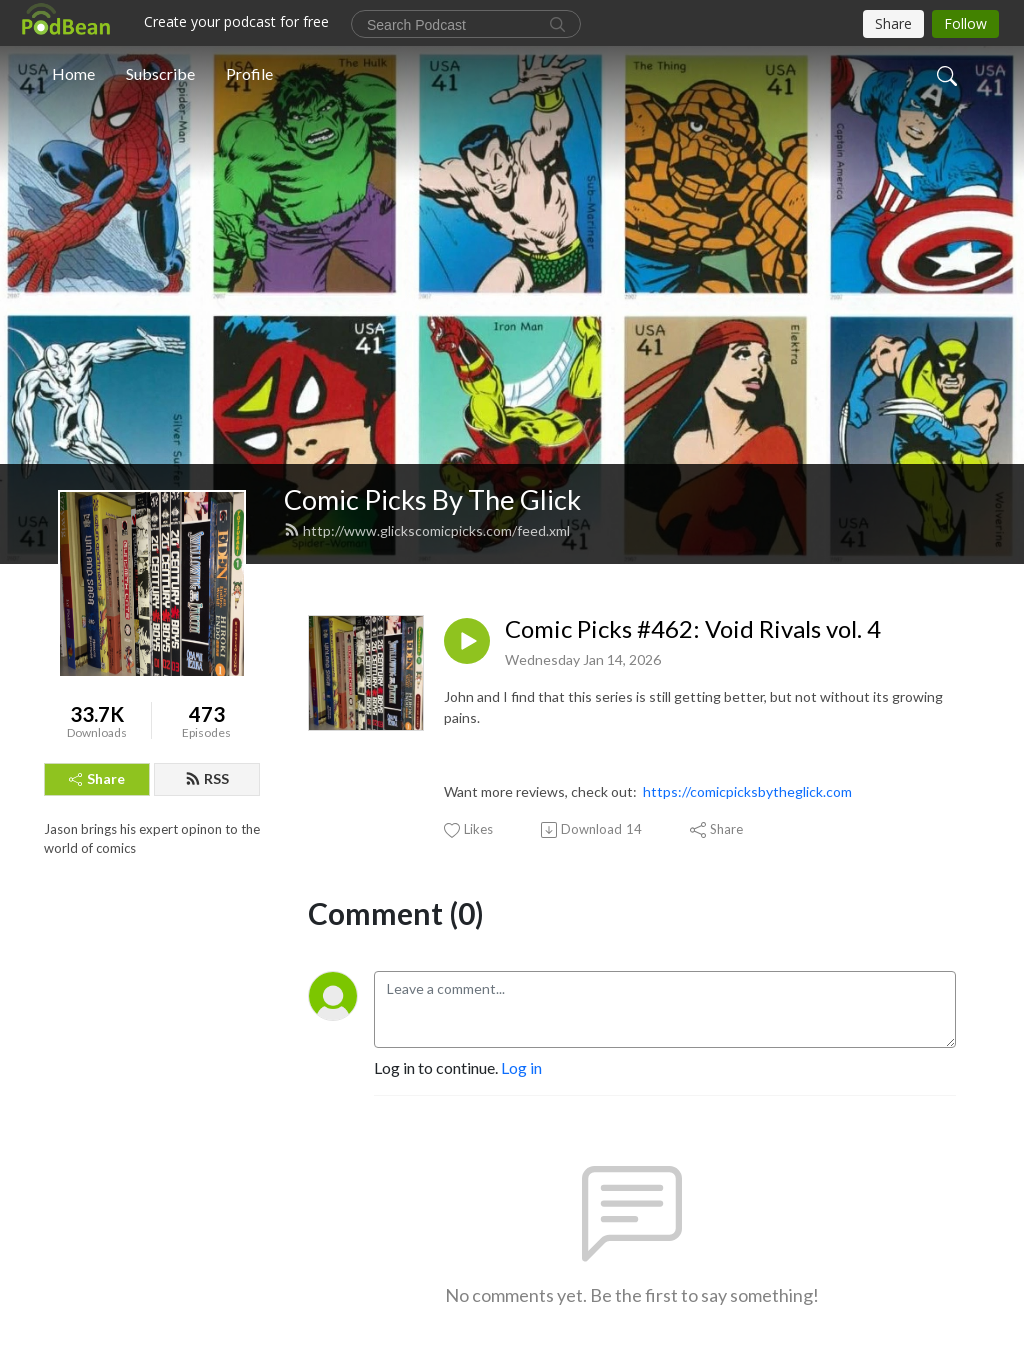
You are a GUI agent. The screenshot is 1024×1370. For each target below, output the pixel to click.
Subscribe (160, 73)
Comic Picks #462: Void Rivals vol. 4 (693, 629)
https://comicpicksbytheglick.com (747, 791)
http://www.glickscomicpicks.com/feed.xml (427, 530)
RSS (207, 778)
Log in (521, 1067)
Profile (249, 73)
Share (97, 778)
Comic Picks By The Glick (432, 499)
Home (73, 73)
